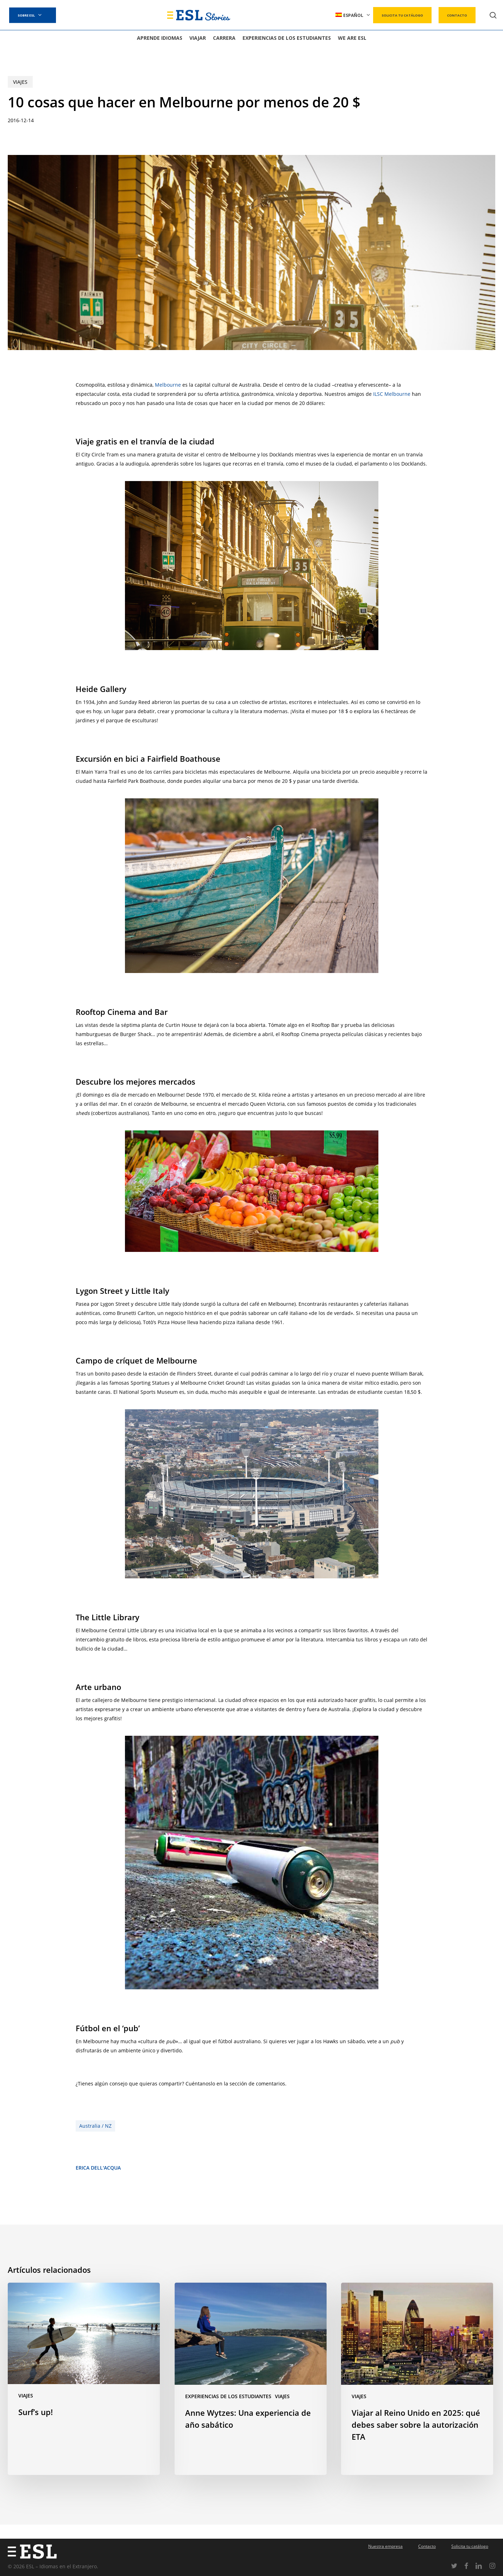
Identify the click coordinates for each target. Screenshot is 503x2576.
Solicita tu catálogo (469, 2546)
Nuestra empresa (385, 2546)
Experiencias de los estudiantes (228, 2396)
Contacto (427, 2546)
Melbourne (168, 384)
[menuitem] (352, 15)
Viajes (20, 82)
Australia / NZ (95, 2125)
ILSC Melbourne (391, 394)
